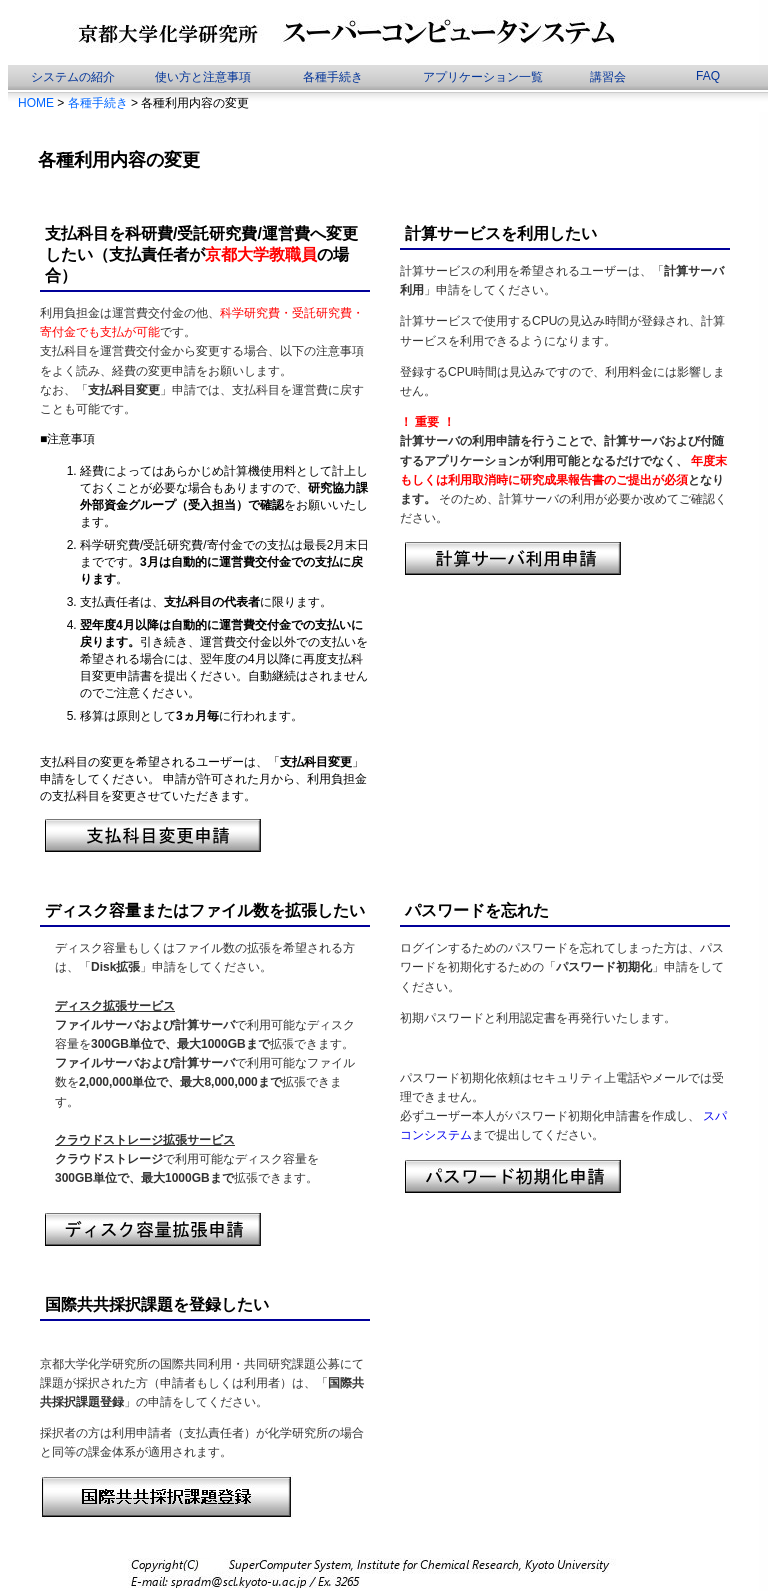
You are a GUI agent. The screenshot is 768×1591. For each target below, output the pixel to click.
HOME (36, 103)
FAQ (708, 76)
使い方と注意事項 (203, 77)
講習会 (608, 77)
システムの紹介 (73, 77)
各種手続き (333, 77)
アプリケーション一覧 (483, 77)
